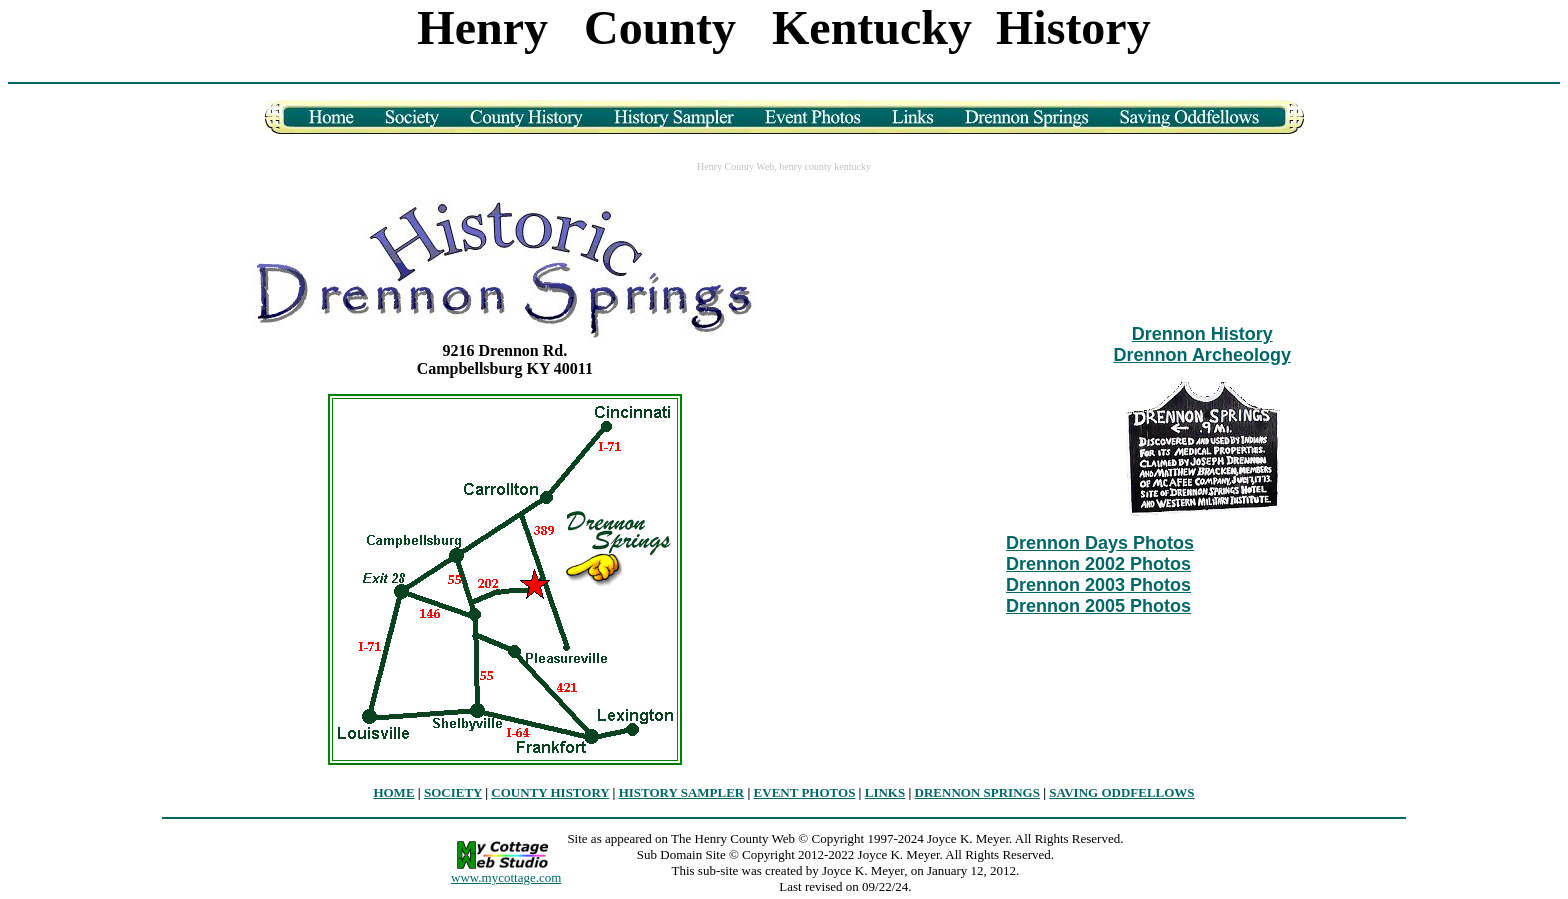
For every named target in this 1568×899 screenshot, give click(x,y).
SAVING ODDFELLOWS (1121, 792)
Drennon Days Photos (1100, 543)
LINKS (885, 792)
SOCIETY (453, 792)
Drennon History (1202, 334)
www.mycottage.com (506, 877)
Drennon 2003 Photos (1098, 585)
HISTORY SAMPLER (682, 792)
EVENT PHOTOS (805, 792)
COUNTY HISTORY (550, 792)
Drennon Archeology (1202, 355)
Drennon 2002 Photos (1098, 564)
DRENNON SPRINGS (977, 792)
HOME (393, 792)
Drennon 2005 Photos (1098, 606)
